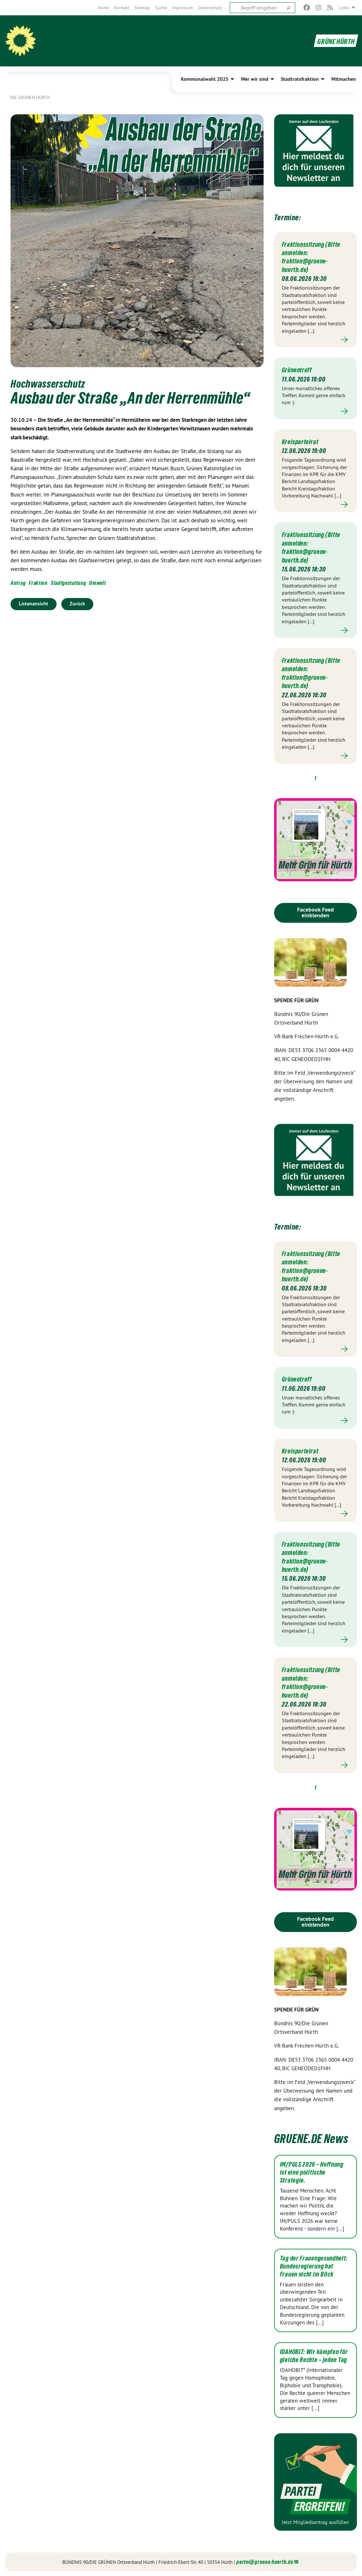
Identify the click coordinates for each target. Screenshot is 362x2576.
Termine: (293, 216)
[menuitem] (103, 7)
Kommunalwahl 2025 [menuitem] (204, 79)
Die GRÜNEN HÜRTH (30, 97)
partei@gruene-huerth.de (264, 2561)
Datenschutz (210, 8)
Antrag (18, 583)
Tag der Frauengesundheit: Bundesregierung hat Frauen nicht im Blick (314, 2265)
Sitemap (142, 8)
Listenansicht (33, 603)
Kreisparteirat (303, 440)
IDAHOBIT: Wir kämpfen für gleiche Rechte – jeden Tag (314, 2355)
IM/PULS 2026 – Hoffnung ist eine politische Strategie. (311, 2172)
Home (103, 8)
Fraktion (38, 583)
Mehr (315, 339)
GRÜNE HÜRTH (332, 40)
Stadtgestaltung (68, 583)
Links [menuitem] (344, 8)
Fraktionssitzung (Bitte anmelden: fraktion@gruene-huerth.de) (309, 256)
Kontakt (121, 8)
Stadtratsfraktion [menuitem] (300, 79)
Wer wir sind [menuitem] (254, 79)
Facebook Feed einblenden (315, 912)
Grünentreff (300, 369)
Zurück (77, 603)
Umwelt (97, 583)
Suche (161, 8)
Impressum (182, 8)
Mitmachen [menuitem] (343, 79)
